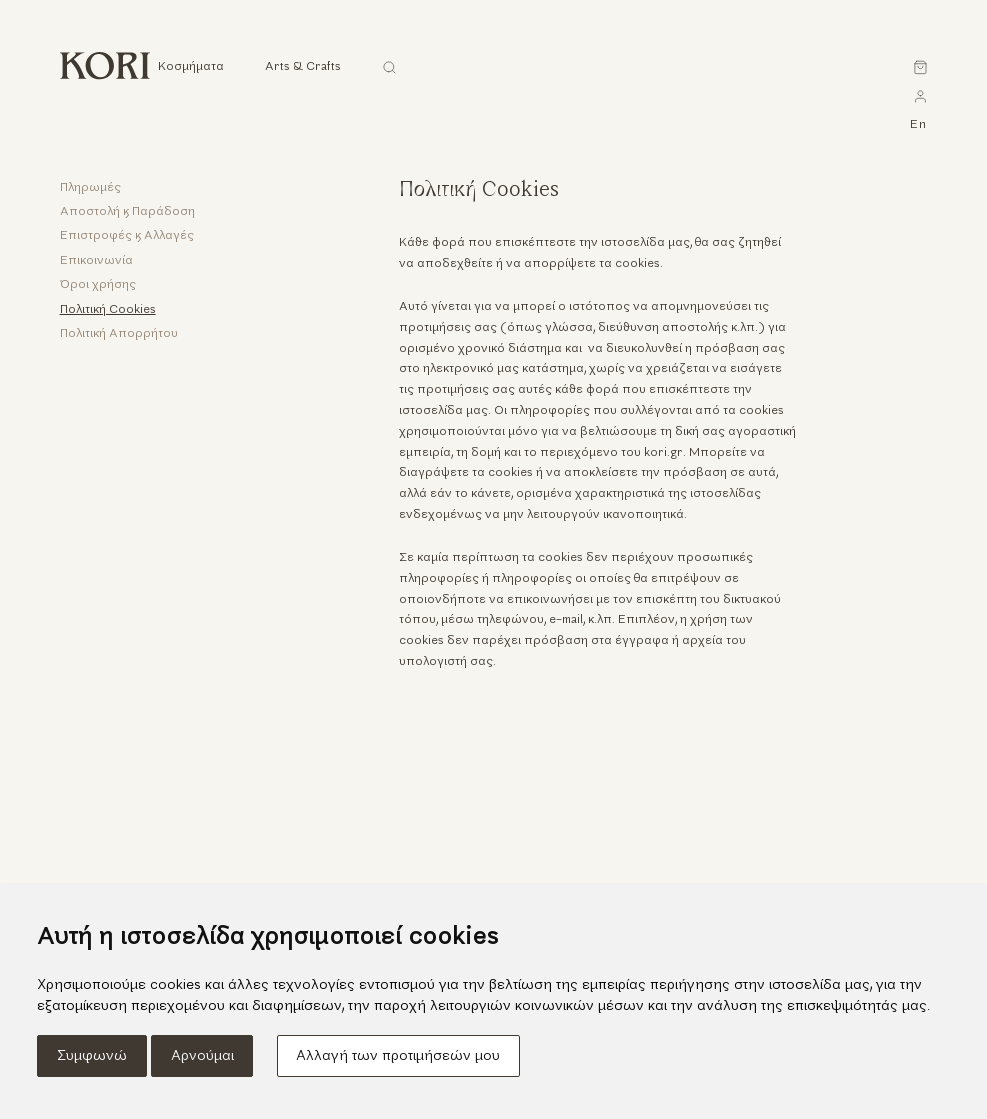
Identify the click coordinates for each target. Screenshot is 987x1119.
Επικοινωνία (96, 261)
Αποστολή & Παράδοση (127, 212)
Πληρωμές (90, 188)
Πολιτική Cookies (108, 310)
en (918, 125)
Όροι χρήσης (98, 285)
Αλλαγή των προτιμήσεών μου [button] (398, 1056)
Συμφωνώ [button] (92, 1056)
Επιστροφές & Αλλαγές (127, 236)
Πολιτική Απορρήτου (119, 334)
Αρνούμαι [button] (202, 1056)
